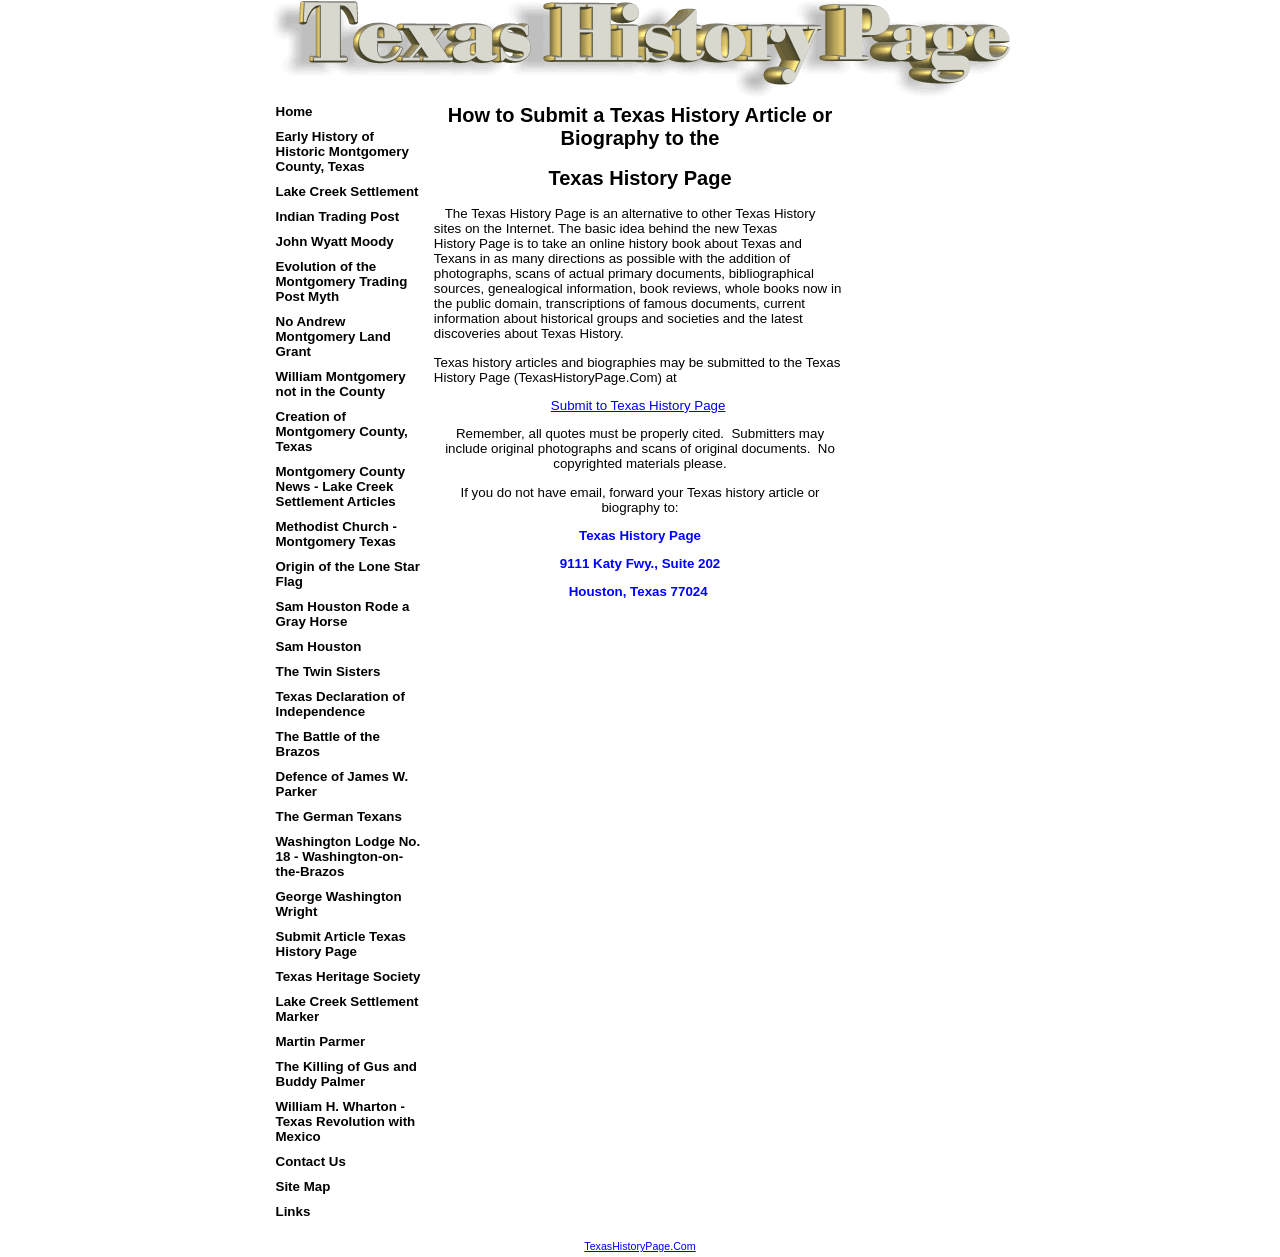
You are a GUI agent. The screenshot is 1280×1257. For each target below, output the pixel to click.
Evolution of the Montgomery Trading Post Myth (342, 281)
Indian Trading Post (338, 216)
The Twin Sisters (328, 671)
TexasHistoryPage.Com (639, 1246)
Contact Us (311, 1161)
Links (293, 1211)
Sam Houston (319, 646)
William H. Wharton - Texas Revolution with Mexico (346, 1121)
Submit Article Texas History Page (341, 944)
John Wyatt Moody (335, 241)
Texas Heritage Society (348, 976)
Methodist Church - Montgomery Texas (336, 534)
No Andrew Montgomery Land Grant (334, 336)
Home (294, 111)
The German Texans (339, 816)
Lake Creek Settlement (347, 191)
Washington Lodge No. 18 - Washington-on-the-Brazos (348, 856)
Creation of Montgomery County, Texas (342, 431)
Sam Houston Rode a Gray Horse (343, 614)
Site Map (303, 1186)
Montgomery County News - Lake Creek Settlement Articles (341, 486)
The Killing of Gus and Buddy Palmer (346, 1074)
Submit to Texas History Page (638, 405)
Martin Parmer (321, 1041)
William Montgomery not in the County (341, 384)
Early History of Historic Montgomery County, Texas (342, 151)
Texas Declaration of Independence (340, 704)
